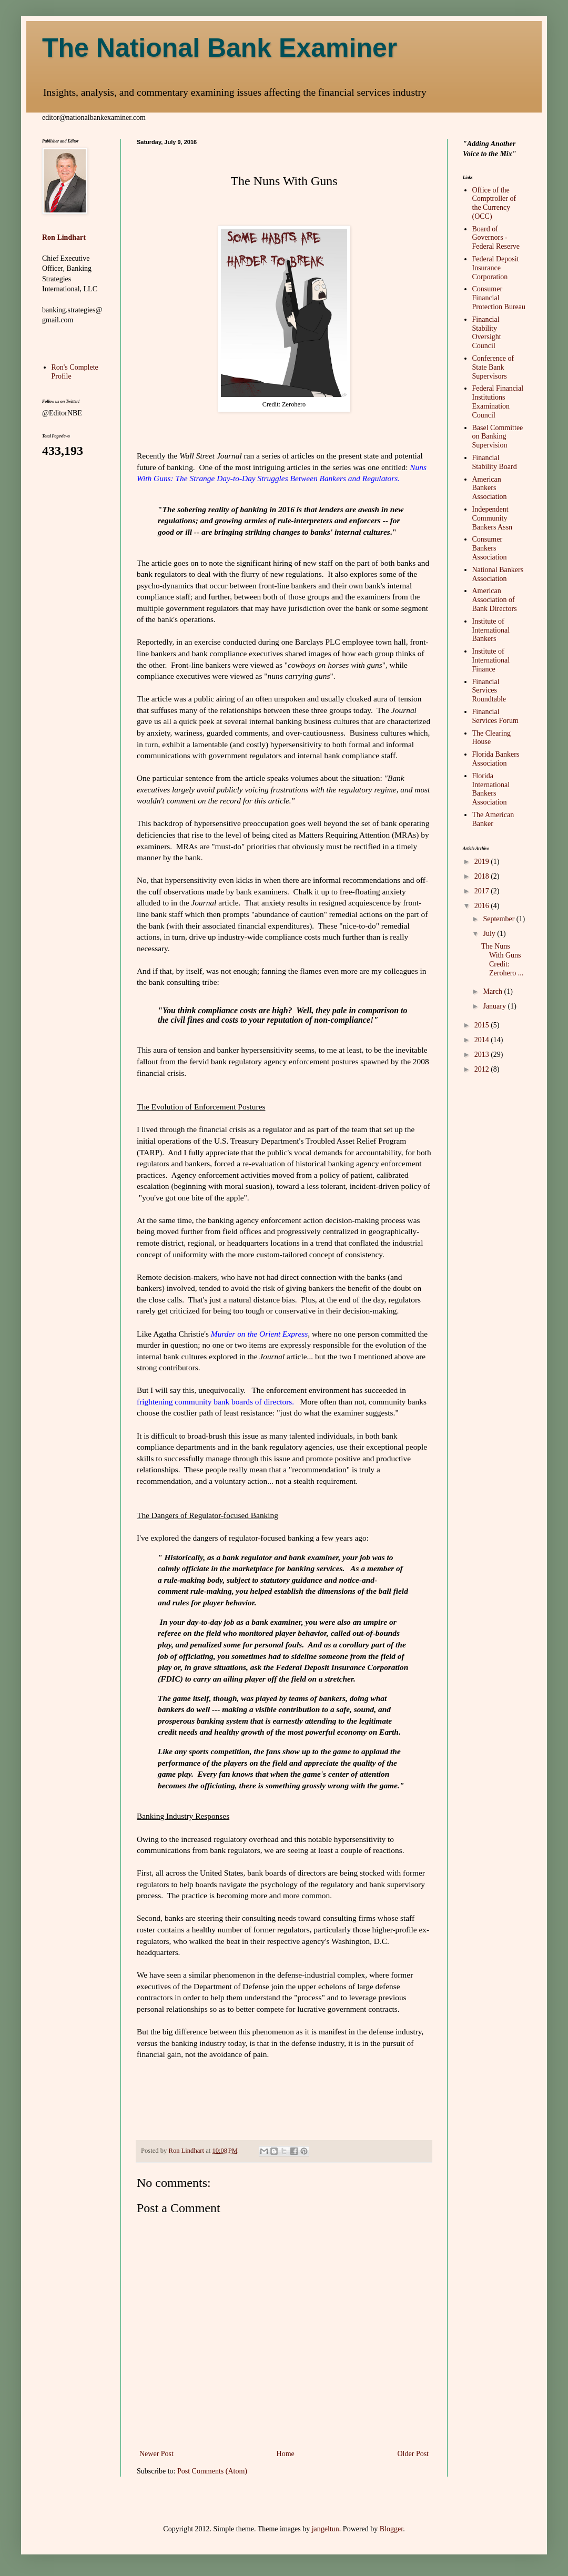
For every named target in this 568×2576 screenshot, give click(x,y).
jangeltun (325, 2529)
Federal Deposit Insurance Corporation (495, 268)
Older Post (413, 2454)
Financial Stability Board (494, 462)
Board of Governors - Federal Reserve (496, 238)
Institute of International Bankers (491, 630)
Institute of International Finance (491, 660)
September (499, 919)
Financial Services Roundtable (489, 691)
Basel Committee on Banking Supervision (497, 437)
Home (286, 2454)
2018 (482, 876)
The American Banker (493, 819)
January (495, 1006)
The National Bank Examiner (219, 48)
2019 (482, 862)
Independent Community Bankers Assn (492, 518)
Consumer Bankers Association (489, 548)
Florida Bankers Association (496, 758)
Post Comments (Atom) (212, 2471)
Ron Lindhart (64, 237)
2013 (482, 1054)
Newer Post (156, 2454)
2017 (482, 891)
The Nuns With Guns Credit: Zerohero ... (502, 959)
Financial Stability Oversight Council (486, 332)
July (490, 934)
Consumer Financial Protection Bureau (498, 298)
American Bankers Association (489, 488)
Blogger (391, 2529)
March (493, 991)
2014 (482, 1040)
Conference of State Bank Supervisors (493, 367)
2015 (482, 1025)
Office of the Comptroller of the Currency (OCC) (494, 203)
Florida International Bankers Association (491, 789)
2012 (482, 1069)
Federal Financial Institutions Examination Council (498, 401)
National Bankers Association (498, 574)
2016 (482, 906)
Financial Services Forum (495, 716)
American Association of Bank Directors (494, 600)
